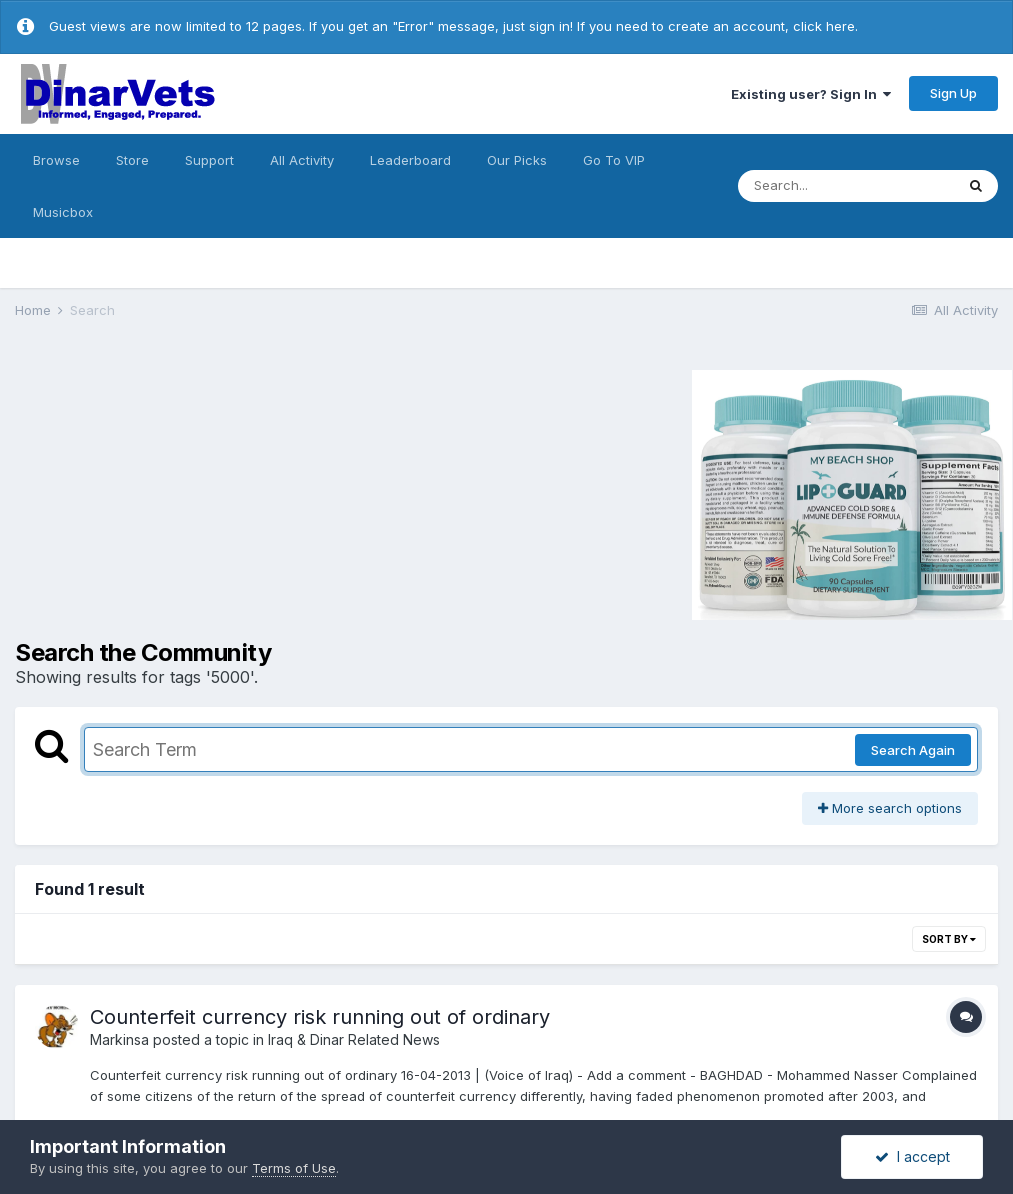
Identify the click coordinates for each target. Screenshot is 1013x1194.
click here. (825, 26)
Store (132, 160)
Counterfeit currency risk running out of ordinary (320, 1017)
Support (209, 160)
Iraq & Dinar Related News (354, 1039)
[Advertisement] (184, 492)
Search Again (913, 750)
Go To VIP (614, 160)
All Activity (302, 160)
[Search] (846, 186)
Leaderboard (410, 160)
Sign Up (953, 93)
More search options (890, 808)
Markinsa (119, 1039)
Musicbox (63, 212)
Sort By (949, 939)
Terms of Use (294, 1168)
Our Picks (517, 160)
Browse (56, 160)
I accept (912, 1156)
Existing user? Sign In (811, 94)
